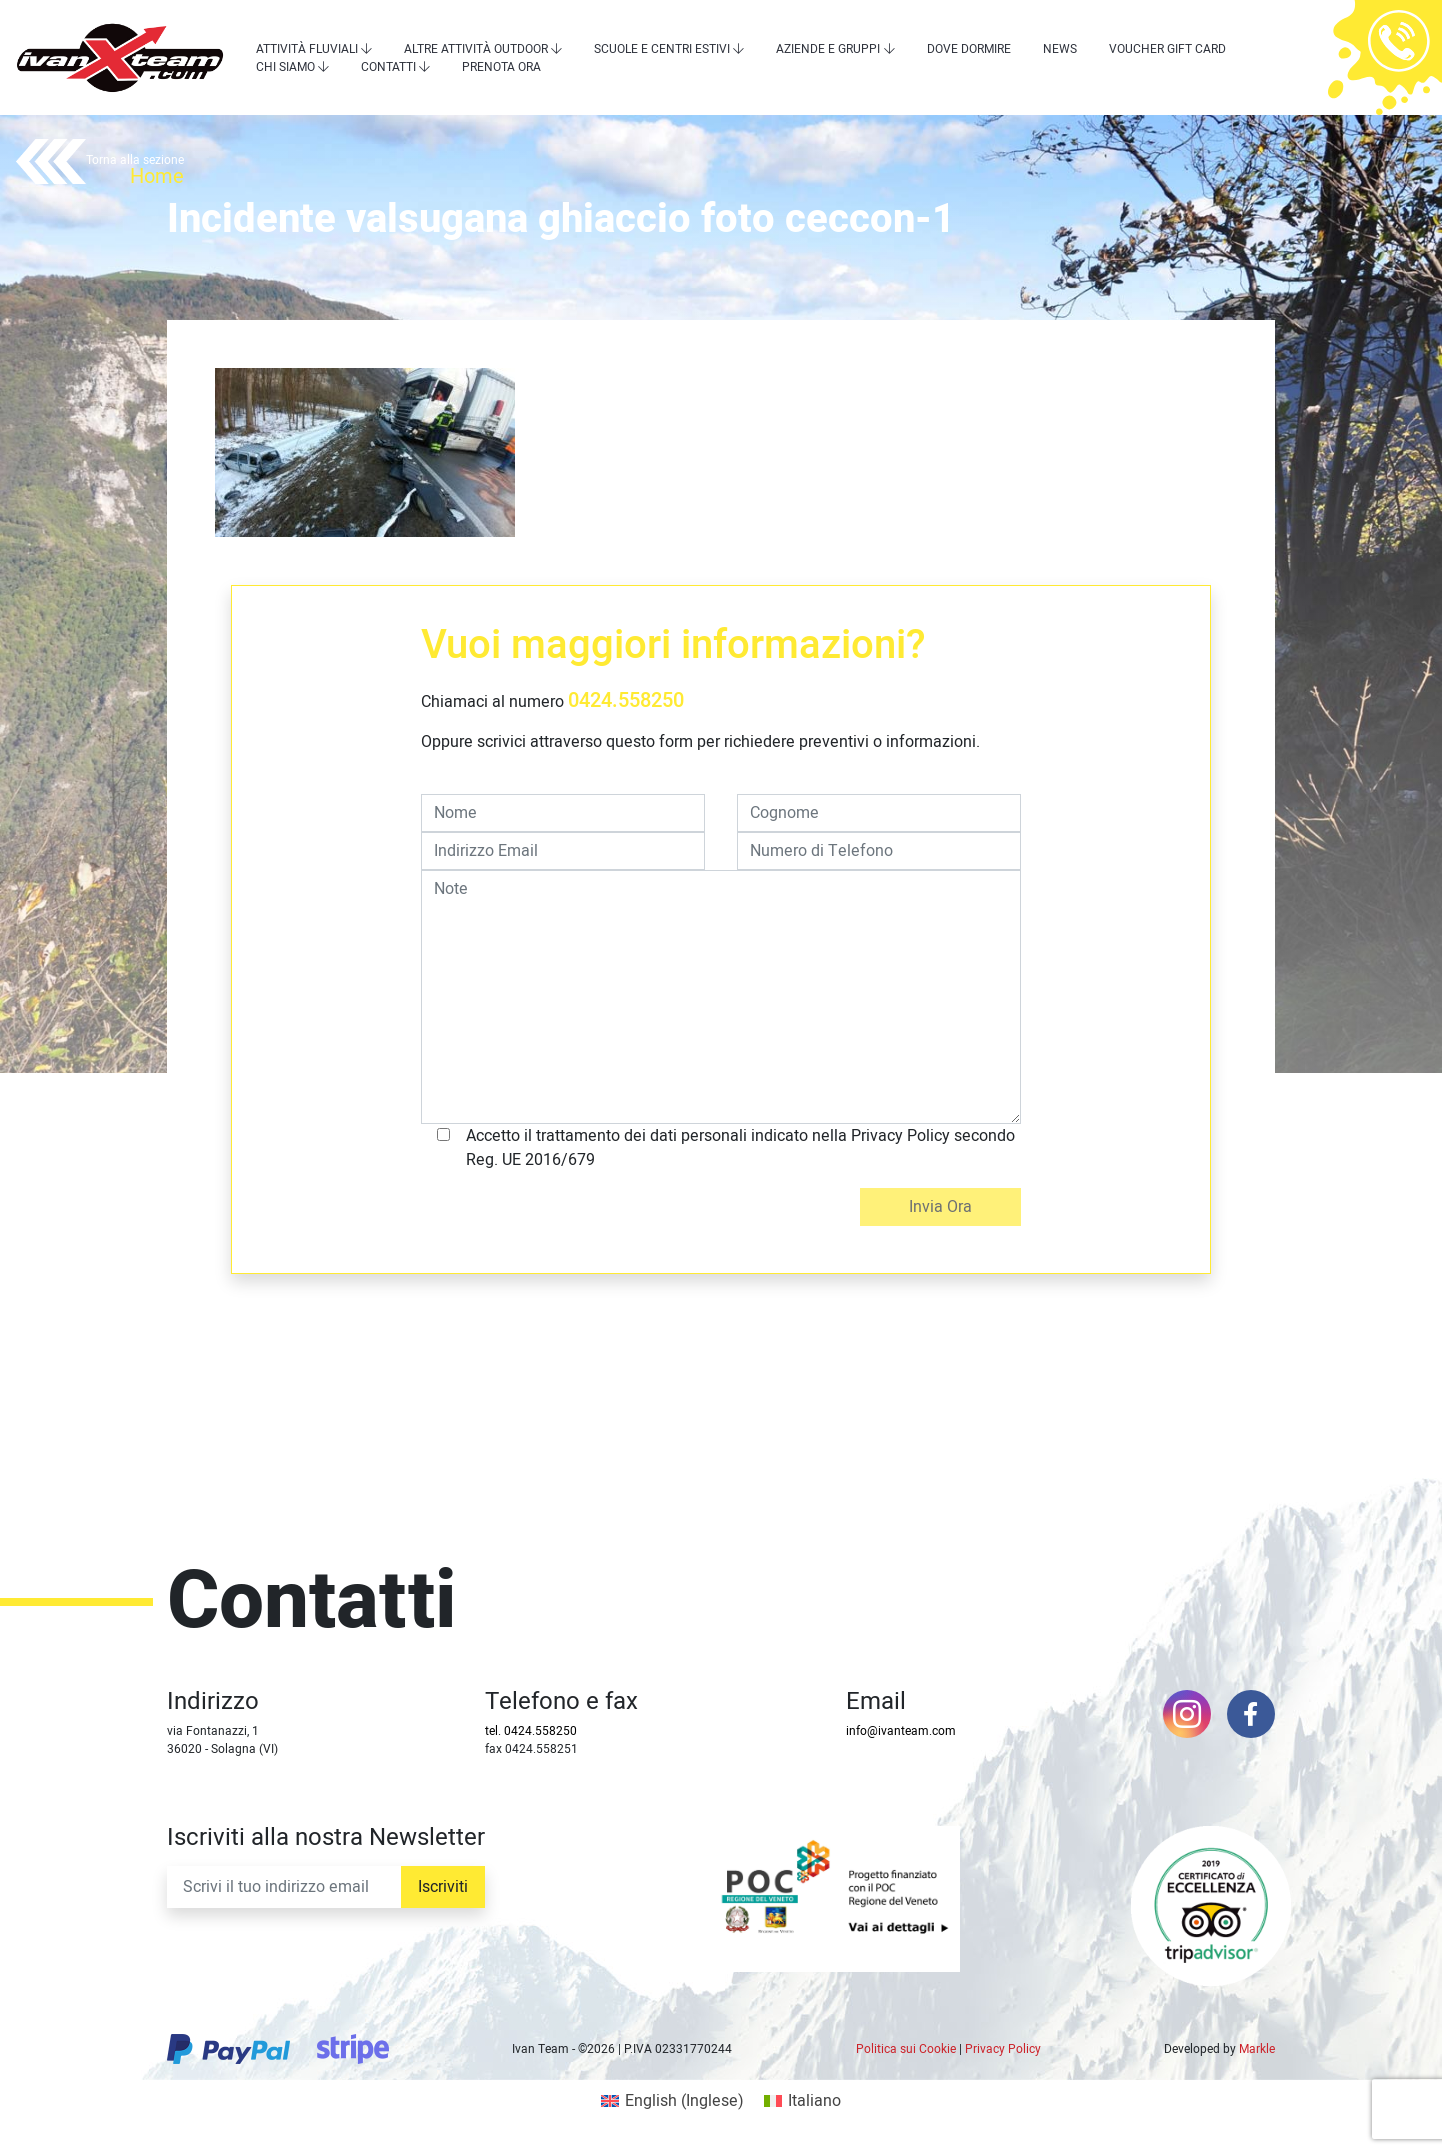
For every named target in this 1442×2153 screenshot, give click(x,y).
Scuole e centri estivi (662, 49)
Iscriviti (443, 1887)
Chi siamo (285, 67)
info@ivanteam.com (901, 1731)
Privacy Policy (1003, 2049)
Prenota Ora (501, 67)
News (1060, 49)
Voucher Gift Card (1167, 49)
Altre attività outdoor (476, 49)
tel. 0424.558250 (531, 1731)
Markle (1257, 2049)
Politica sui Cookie (906, 2049)
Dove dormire (969, 49)
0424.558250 (626, 700)
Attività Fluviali (307, 49)
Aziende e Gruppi (828, 49)
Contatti (388, 67)
